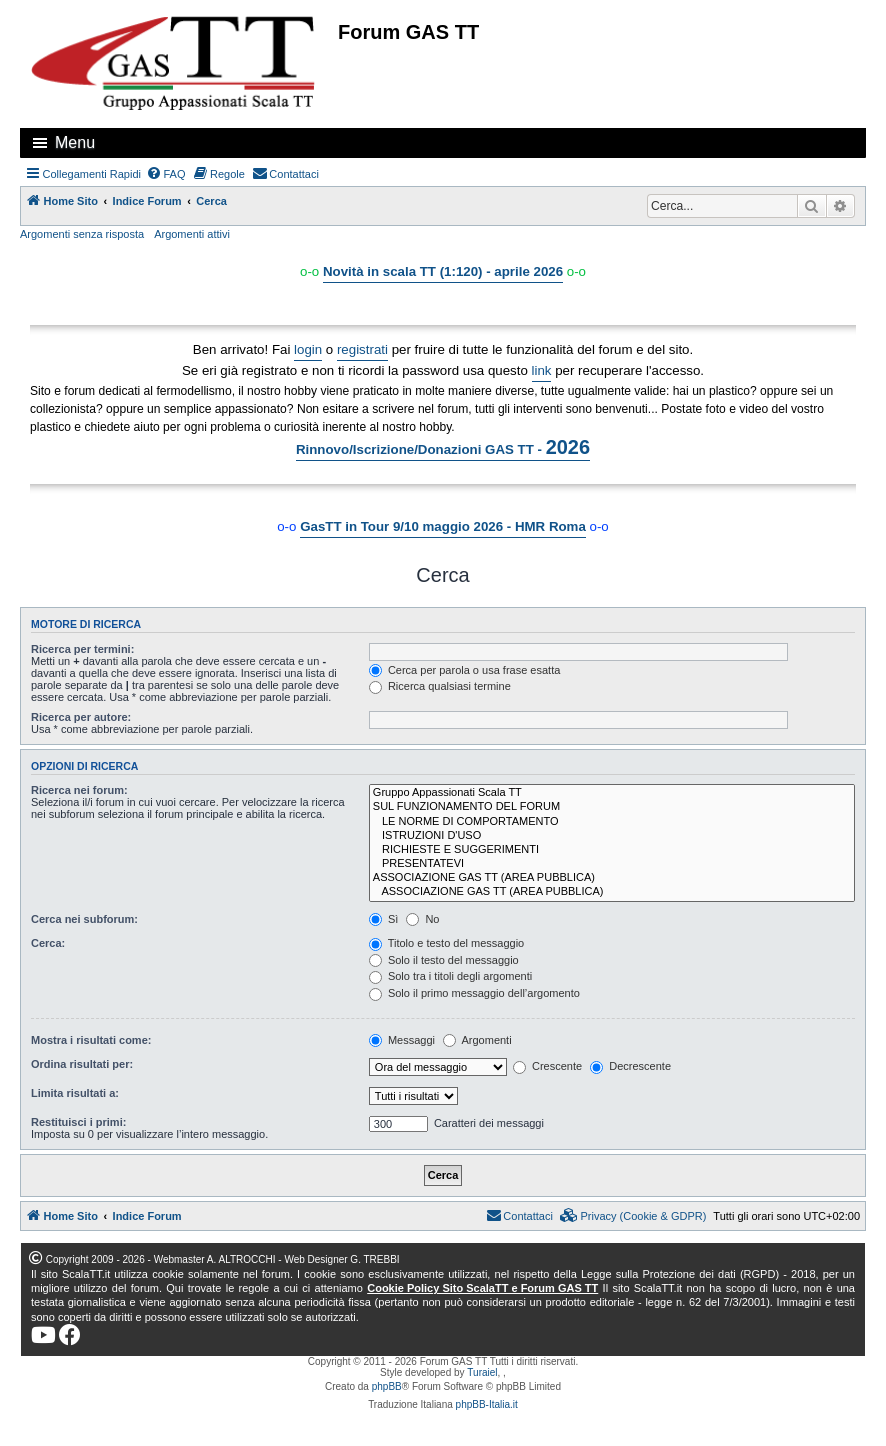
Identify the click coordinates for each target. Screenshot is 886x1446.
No (422, 919)
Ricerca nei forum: (79, 790)
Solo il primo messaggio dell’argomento (474, 993)
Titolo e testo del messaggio (446, 943)
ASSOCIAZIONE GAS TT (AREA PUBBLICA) (612, 878)
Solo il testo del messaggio (444, 960)
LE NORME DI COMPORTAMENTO (612, 822)
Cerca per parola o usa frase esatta (464, 670)
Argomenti (477, 1040)
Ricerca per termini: (82, 649)
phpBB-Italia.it (487, 1404)
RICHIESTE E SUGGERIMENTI (612, 850)
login (308, 349)
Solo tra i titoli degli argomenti (450, 976)
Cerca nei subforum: (84, 919)
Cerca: (48, 943)
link (542, 370)
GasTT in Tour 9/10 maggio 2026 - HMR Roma (443, 526)
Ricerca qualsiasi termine (440, 686)
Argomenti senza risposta (82, 234)
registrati (362, 349)
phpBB (387, 1386)
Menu (75, 142)
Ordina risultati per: (82, 1064)
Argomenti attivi (192, 234)
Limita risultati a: (75, 1093)
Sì (383, 919)
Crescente (547, 1066)
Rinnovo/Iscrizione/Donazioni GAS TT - (443, 447)
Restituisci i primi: (78, 1122)
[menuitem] (166, 174)
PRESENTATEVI (612, 864)
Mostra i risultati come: (91, 1040)
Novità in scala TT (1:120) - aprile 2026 (443, 271)
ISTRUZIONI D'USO (612, 836)
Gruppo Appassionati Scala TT (612, 793)
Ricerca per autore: (81, 717)
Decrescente (630, 1066)
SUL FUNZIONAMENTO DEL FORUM (612, 807)
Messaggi (402, 1040)
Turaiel (482, 1372)
